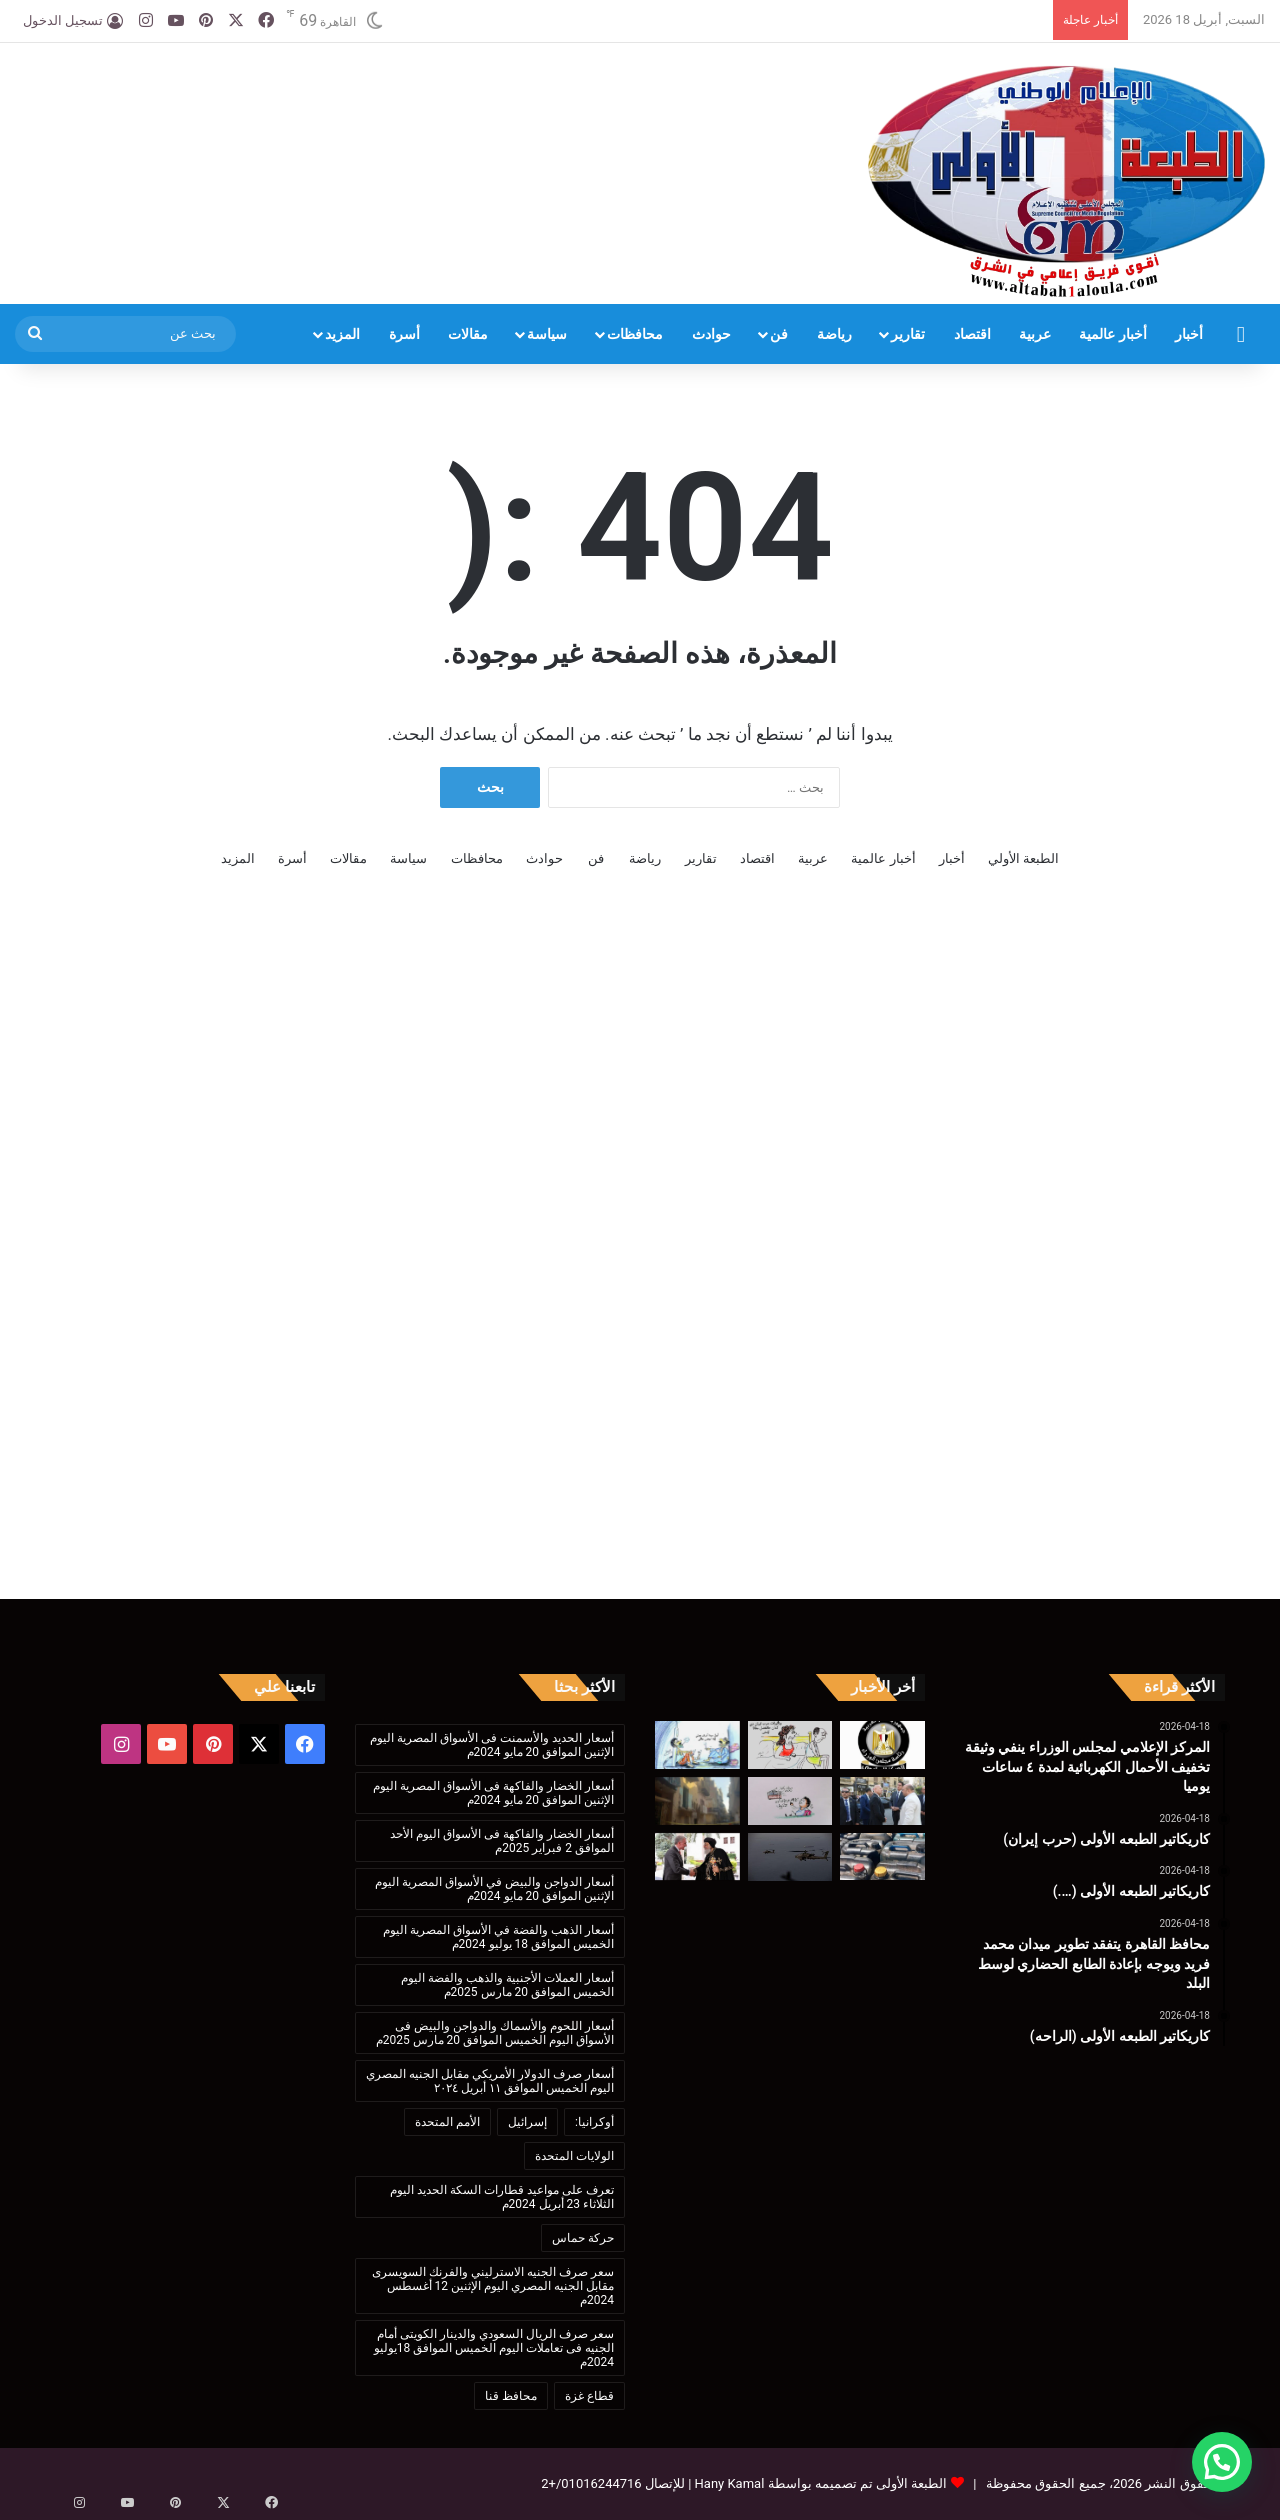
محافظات (635, 334)
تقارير (908, 334)
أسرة (404, 334)
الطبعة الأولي (1023, 858)
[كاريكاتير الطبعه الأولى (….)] (697, 1745)
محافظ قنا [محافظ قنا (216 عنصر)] (511, 2396)
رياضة (834, 334)
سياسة (547, 334)
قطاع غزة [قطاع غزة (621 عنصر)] (589, 2396)
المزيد (342, 334)
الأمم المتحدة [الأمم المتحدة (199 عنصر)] (447, 2122)
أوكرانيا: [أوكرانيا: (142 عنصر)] (594, 2122)
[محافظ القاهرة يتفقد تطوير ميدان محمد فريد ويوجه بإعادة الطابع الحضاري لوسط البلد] (882, 1801)
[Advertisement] (427, 108)
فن (779, 334)
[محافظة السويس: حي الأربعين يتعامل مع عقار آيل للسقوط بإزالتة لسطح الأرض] (697, 1801)
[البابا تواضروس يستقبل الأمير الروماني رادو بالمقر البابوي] (697, 1857)
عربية (1035, 334)
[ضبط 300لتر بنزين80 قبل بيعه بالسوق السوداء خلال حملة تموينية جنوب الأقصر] (882, 1857)
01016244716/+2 (591, 2483)
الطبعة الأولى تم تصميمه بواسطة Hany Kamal (819, 2483)
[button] (1222, 2462)
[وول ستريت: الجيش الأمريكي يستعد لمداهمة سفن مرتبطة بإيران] (790, 1857)
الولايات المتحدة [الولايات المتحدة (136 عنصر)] (574, 2156)
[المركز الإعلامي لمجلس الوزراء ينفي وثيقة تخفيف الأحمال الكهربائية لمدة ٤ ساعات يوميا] (882, 1745)
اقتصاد (972, 334)
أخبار (1189, 334)
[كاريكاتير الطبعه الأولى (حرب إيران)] (790, 1745)
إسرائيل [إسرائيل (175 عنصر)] (527, 2122)
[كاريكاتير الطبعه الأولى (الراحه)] (790, 1801)
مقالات (468, 334)
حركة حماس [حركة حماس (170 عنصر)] (583, 2238)
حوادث (711, 334)
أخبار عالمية (1112, 334)
